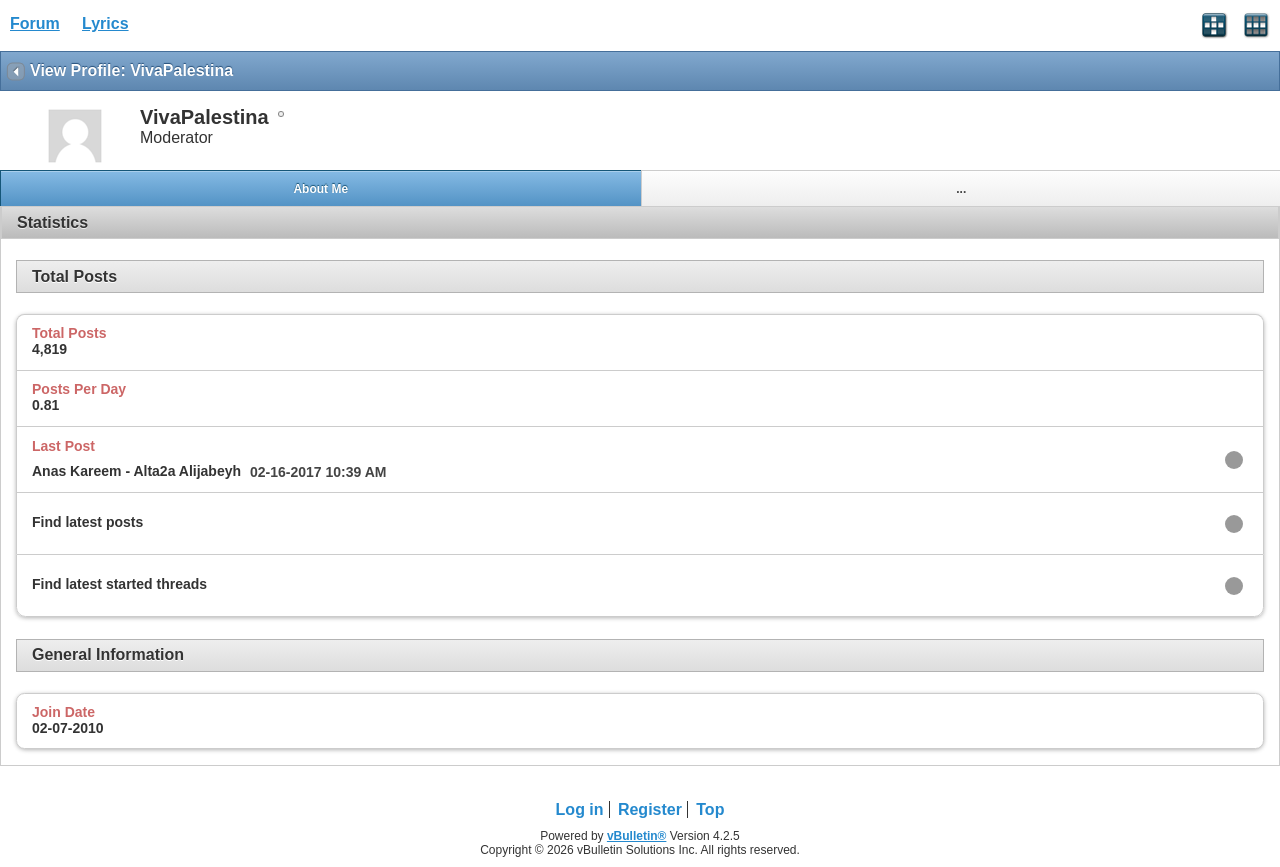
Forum (35, 23)
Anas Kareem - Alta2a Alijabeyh (136, 471)
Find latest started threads (119, 584)
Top (710, 809)
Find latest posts (87, 522)
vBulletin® (637, 836)
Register (650, 809)
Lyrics (105, 23)
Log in (580, 809)
